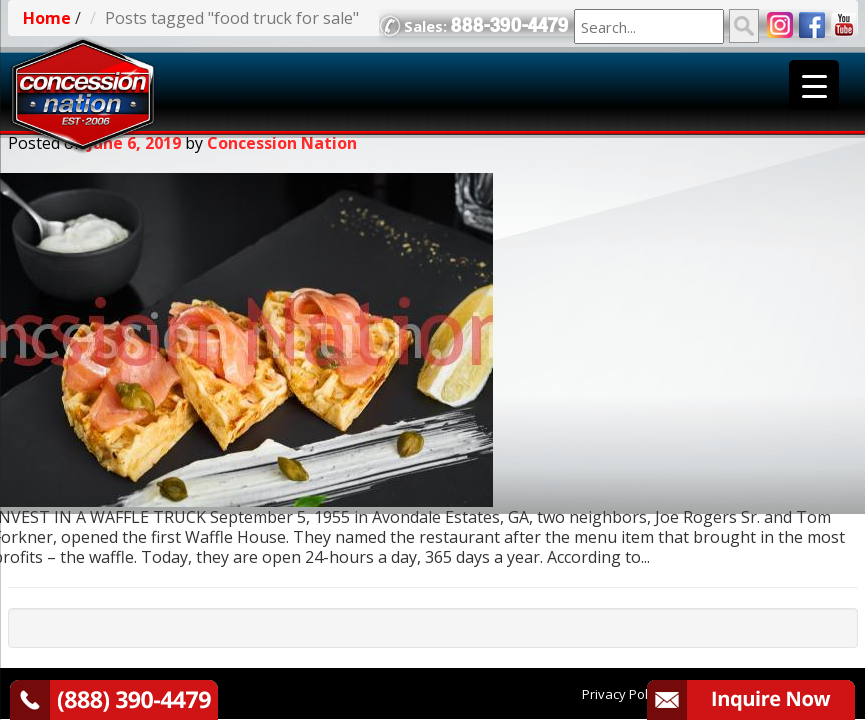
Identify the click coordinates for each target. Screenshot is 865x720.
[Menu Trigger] (814, 85)
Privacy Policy (623, 694)
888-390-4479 (510, 25)
